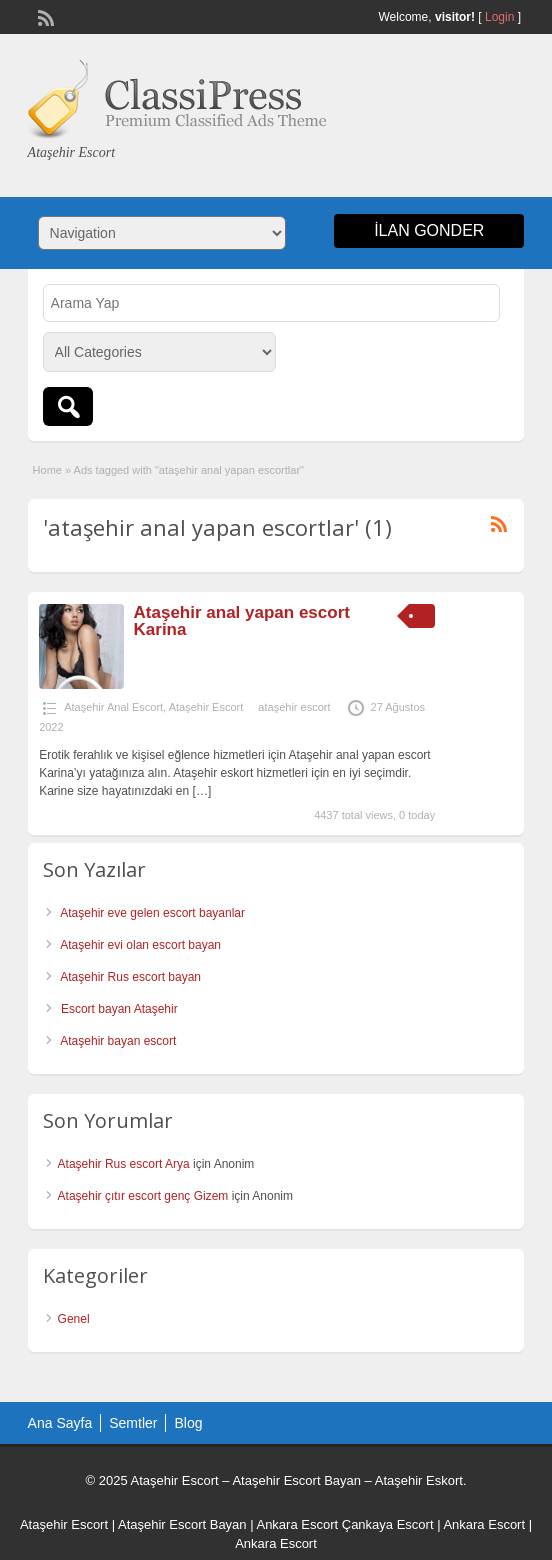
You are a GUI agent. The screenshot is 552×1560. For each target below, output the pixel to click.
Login (499, 17)
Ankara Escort (297, 1524)
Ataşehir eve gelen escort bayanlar (152, 913)
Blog (188, 1423)
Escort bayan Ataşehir (119, 1009)
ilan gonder (429, 230)
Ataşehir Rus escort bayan (130, 977)
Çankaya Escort (388, 1524)
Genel (74, 1319)
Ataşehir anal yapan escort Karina (242, 621)
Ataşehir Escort (206, 707)
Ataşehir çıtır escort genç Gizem (143, 1196)
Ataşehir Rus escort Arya (124, 1164)
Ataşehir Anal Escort (113, 707)
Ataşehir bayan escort (118, 1041)
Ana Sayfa (60, 1423)
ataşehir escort (294, 707)
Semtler (133, 1423)
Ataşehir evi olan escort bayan (140, 945)
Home (47, 470)
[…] (202, 791)
